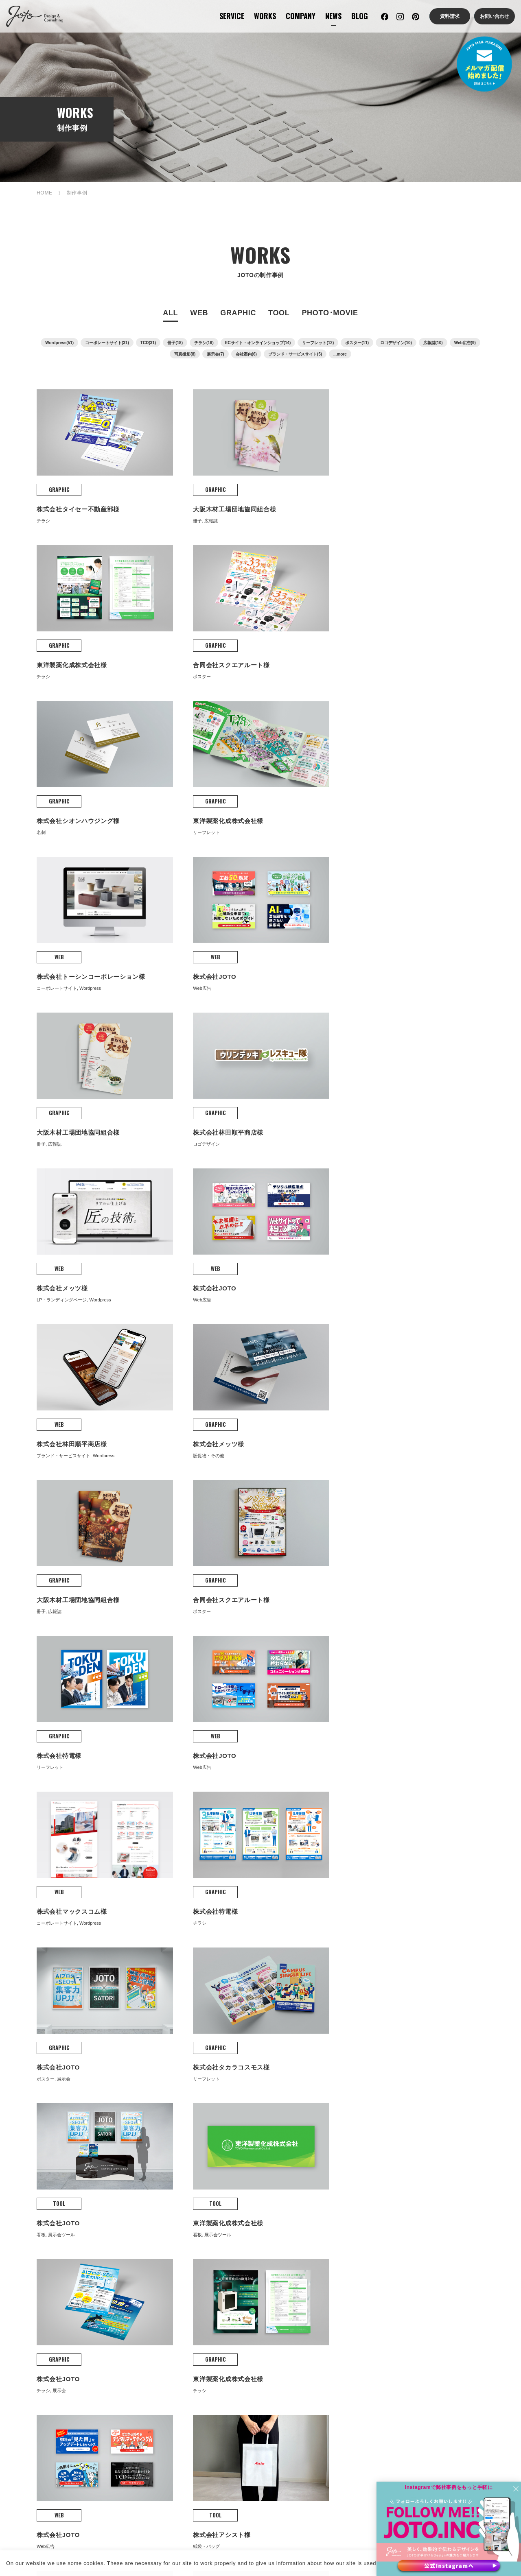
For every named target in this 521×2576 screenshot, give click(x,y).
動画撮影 (455, 2371)
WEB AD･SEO (250, 2422)
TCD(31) (148, 344)
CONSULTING (37, 2353)
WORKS (265, 16)
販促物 (131, 2302)
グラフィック (140, 2289)
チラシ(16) (204, 344)
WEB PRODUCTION (153, 2353)
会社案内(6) (246, 355)
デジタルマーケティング (45, 2391)
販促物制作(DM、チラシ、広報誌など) (369, 2408)
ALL (170, 314)
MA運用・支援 (247, 2396)
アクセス (241, 2328)
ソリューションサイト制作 (155, 2425)
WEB (199, 314)
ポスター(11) (357, 344)
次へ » (311, 1974)
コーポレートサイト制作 (152, 2371)
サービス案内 (33, 2264)
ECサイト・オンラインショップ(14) (258, 344)
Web (129, 2276)
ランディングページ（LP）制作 (147, 2408)
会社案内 (241, 2264)
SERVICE (231, 16)
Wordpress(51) (59, 344)
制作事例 (134, 2264)
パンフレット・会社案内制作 (355, 2387)
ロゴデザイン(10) (396, 344)
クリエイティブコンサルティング (37, 2408)
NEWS (333, 16)
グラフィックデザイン (44, 2315)
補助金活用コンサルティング (37, 2429)
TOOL (278, 314)
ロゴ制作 (348, 2371)
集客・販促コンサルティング (37, 2450)
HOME (45, 194)
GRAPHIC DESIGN (365, 2353)
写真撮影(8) (184, 355)
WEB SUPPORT (254, 2353)
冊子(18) (175, 344)
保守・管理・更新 (251, 2371)
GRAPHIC (238, 314)
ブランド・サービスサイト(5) (295, 355)
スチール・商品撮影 (469, 2383)
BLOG (359, 16)
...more (340, 355)
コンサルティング (38, 2276)
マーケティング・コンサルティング (37, 2375)
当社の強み (244, 2276)
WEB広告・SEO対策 (256, 2439)
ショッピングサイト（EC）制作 (147, 2387)
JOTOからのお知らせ (364, 2306)
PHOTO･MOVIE (330, 314)
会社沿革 (241, 2302)
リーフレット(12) (318, 344)
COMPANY (300, 16)
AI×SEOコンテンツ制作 (258, 2383)
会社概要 (241, 2315)
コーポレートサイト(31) (107, 344)
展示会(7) (215, 355)
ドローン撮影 (460, 2396)
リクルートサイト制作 (149, 2438)
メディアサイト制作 (147, 2450)
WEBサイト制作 (35, 2289)
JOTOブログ (353, 2264)
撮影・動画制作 (35, 2328)
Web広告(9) (465, 344)
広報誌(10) (433, 344)
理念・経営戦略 (249, 2289)
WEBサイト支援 (35, 2302)
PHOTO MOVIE (466, 2353)
